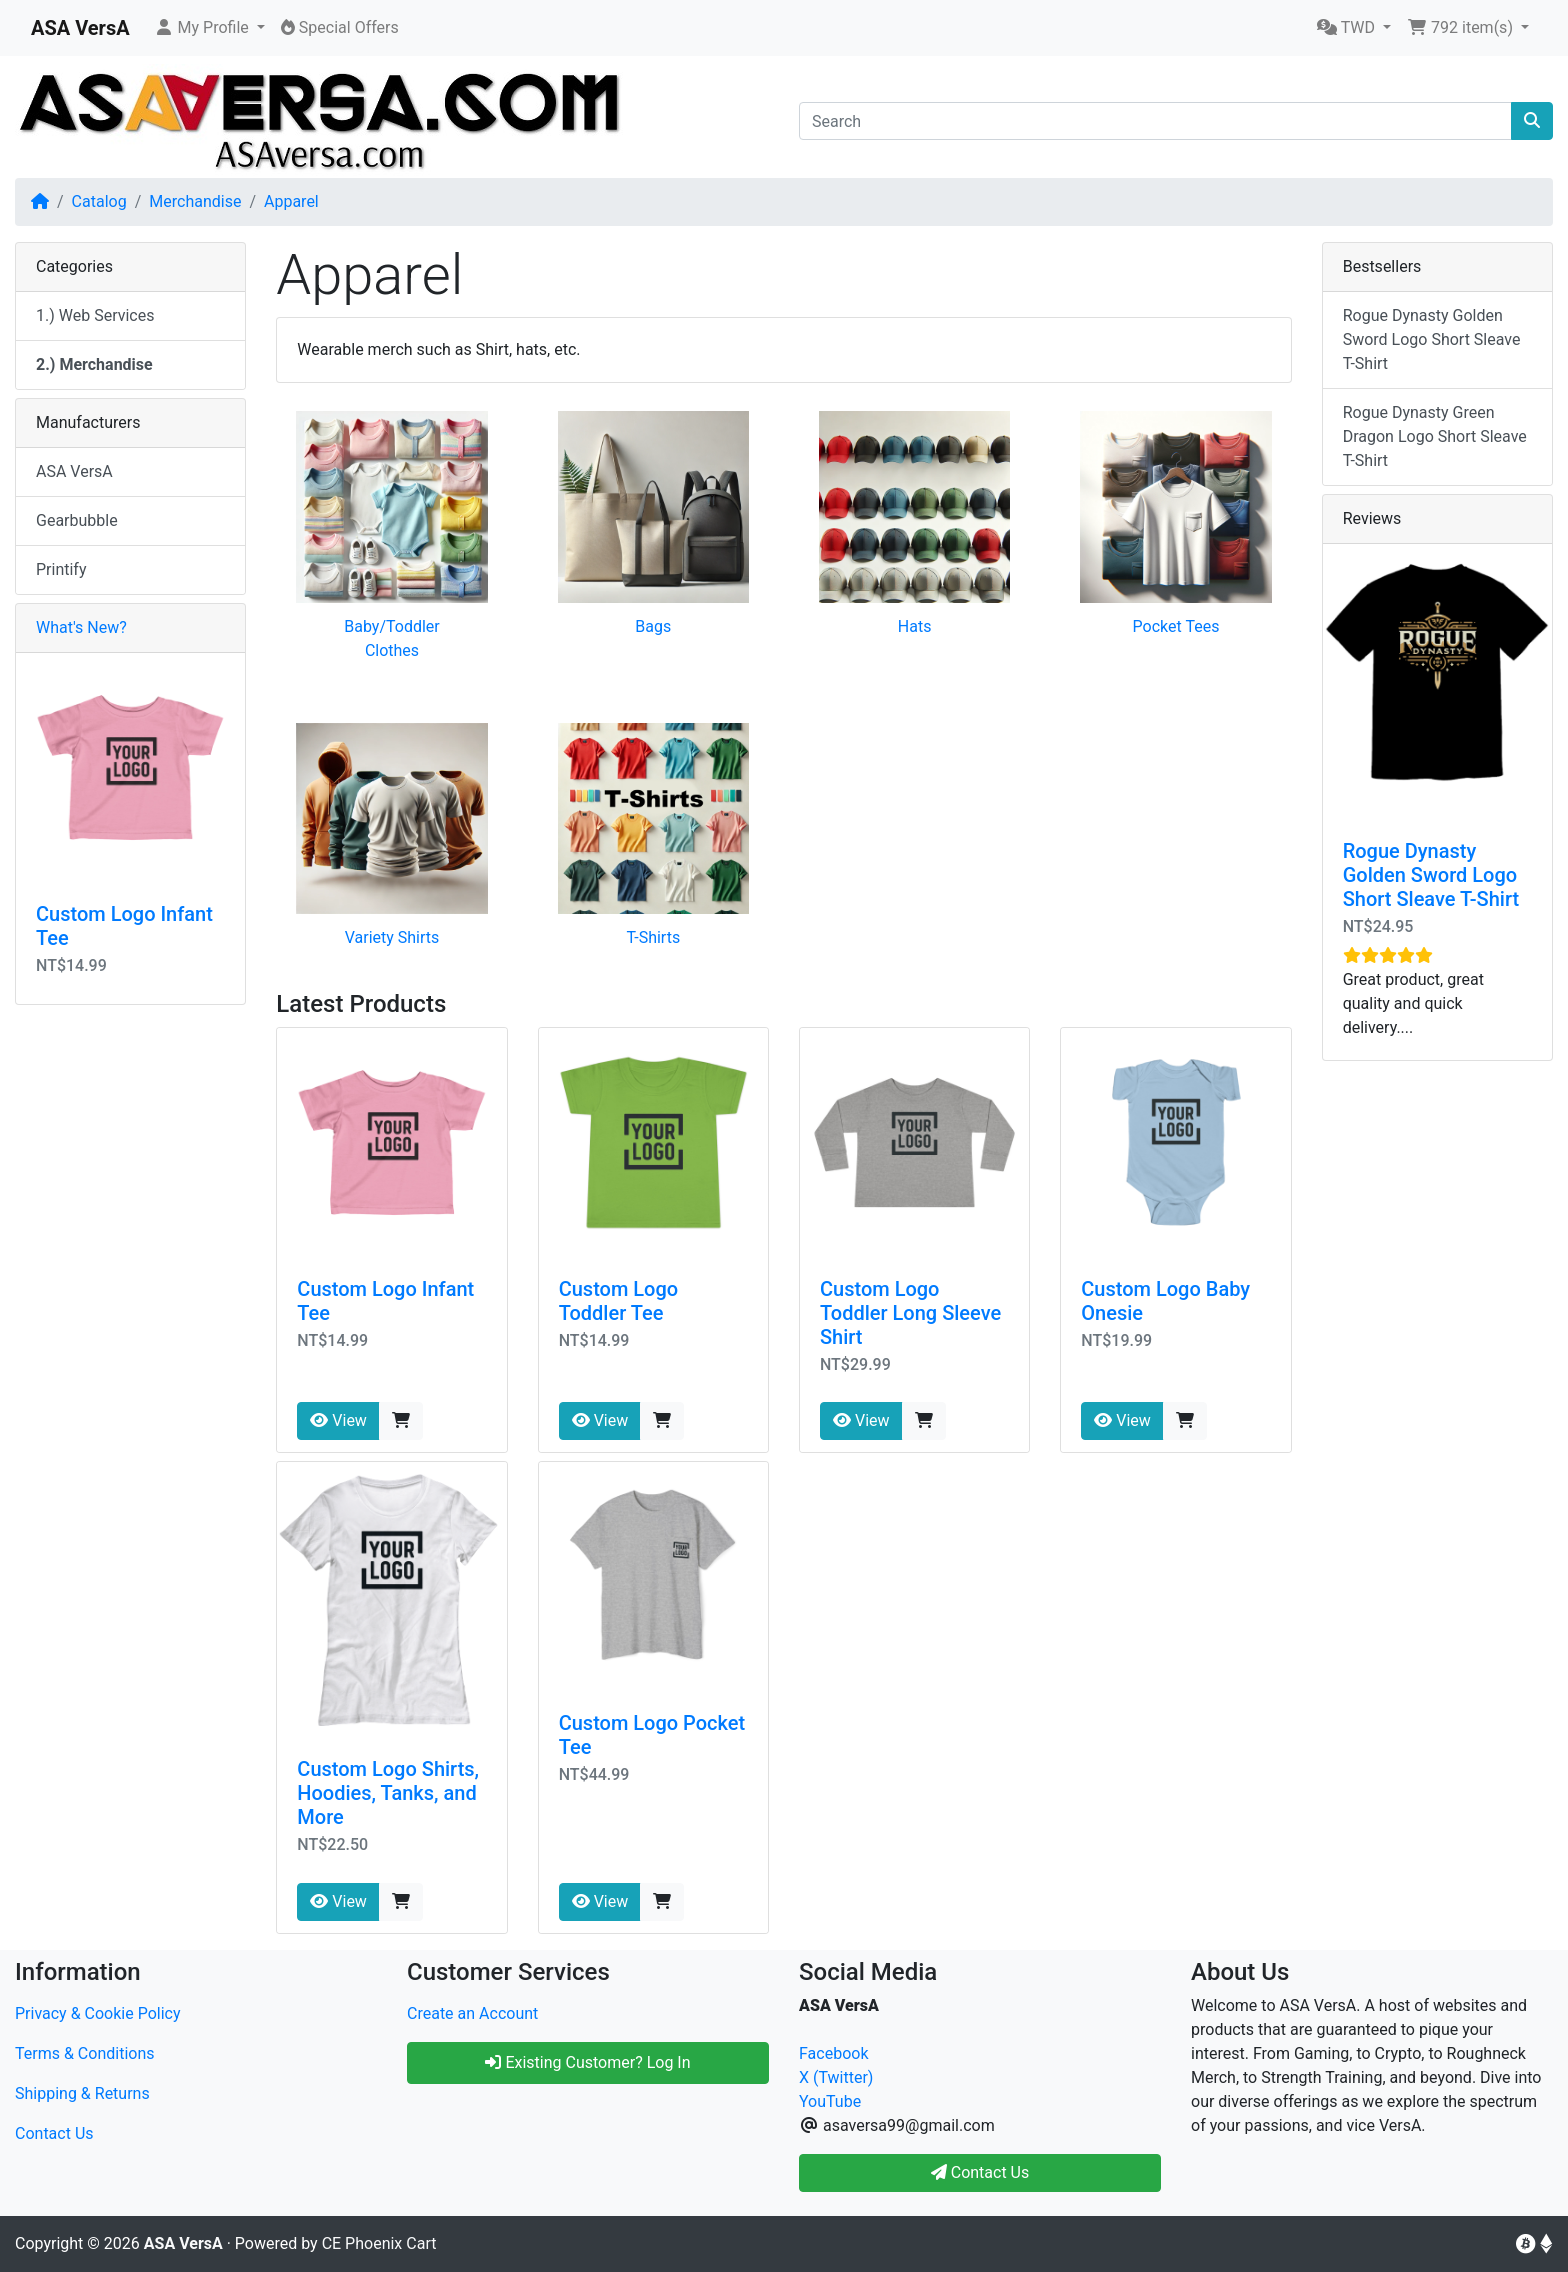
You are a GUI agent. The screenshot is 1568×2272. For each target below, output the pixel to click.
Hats (915, 626)
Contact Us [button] (980, 2172)
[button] (209, 28)
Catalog (99, 201)
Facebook (833, 2053)
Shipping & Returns (82, 2093)
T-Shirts (653, 937)
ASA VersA (74, 471)
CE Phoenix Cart (379, 2243)
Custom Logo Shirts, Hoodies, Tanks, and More (388, 1793)
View (338, 1420)
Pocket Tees (1176, 626)
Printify (61, 569)
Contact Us (54, 2133)
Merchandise (195, 201)
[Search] (1155, 121)
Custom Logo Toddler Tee (618, 1301)
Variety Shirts (392, 937)
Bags (653, 626)
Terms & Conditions (85, 2053)
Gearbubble (77, 520)
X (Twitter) (836, 2077)
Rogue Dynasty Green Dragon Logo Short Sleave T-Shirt (1435, 436)
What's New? (81, 627)
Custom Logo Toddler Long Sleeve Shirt (910, 1313)
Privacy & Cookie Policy (98, 2013)
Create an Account (472, 2013)
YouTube (830, 2101)
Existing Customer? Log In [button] (587, 2062)
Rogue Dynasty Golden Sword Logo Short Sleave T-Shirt (1432, 339)
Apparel (291, 201)
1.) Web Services (95, 315)
